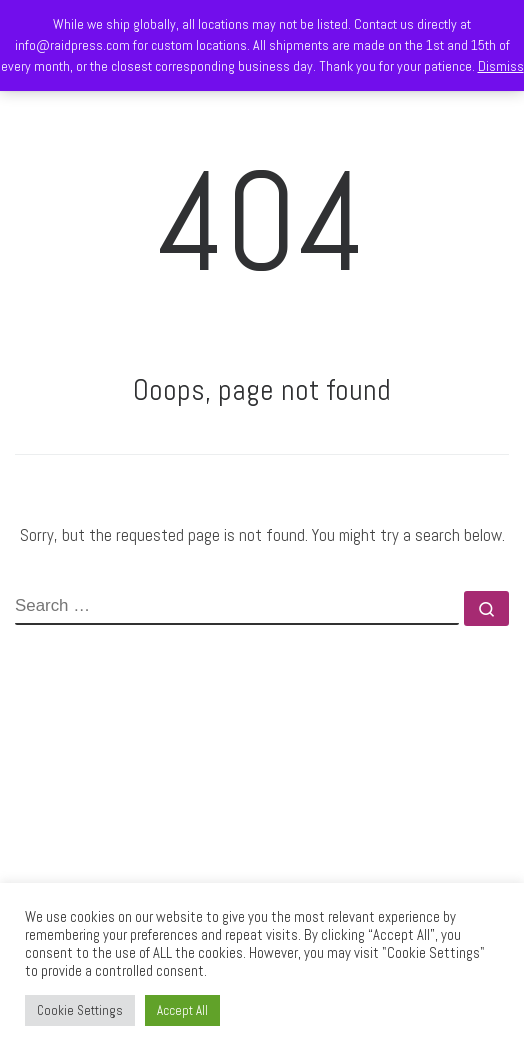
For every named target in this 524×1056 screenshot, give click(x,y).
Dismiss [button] (501, 66)
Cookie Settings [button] (80, 1010)
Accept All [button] (182, 1010)
